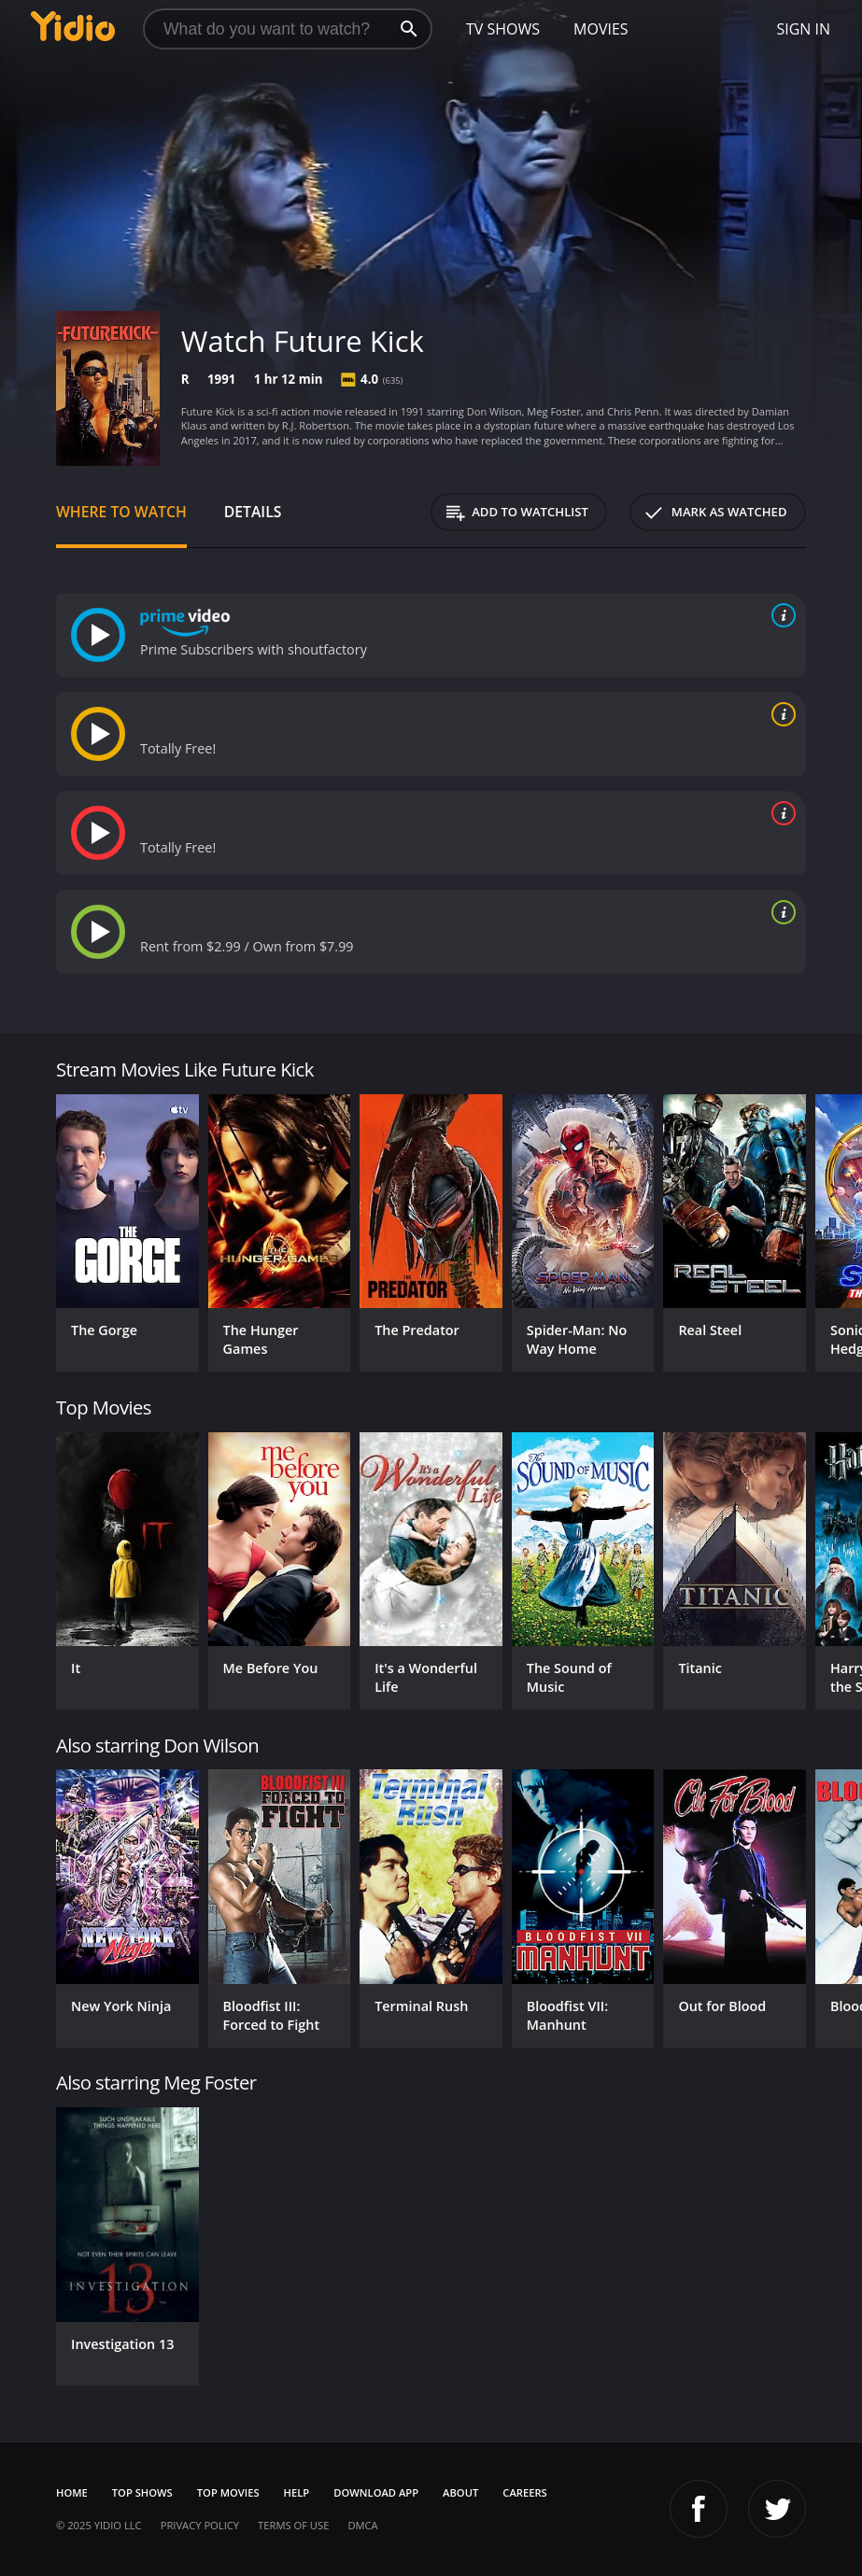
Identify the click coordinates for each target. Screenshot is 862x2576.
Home (72, 2492)
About (460, 2492)
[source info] (780, 615)
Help (297, 2492)
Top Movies (228, 2492)
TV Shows (503, 29)
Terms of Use (293, 2525)
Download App (375, 2492)
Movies (601, 29)
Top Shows (142, 2492)
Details (253, 511)
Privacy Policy (200, 2525)
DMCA (362, 2525)
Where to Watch (121, 511)
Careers (524, 2492)
